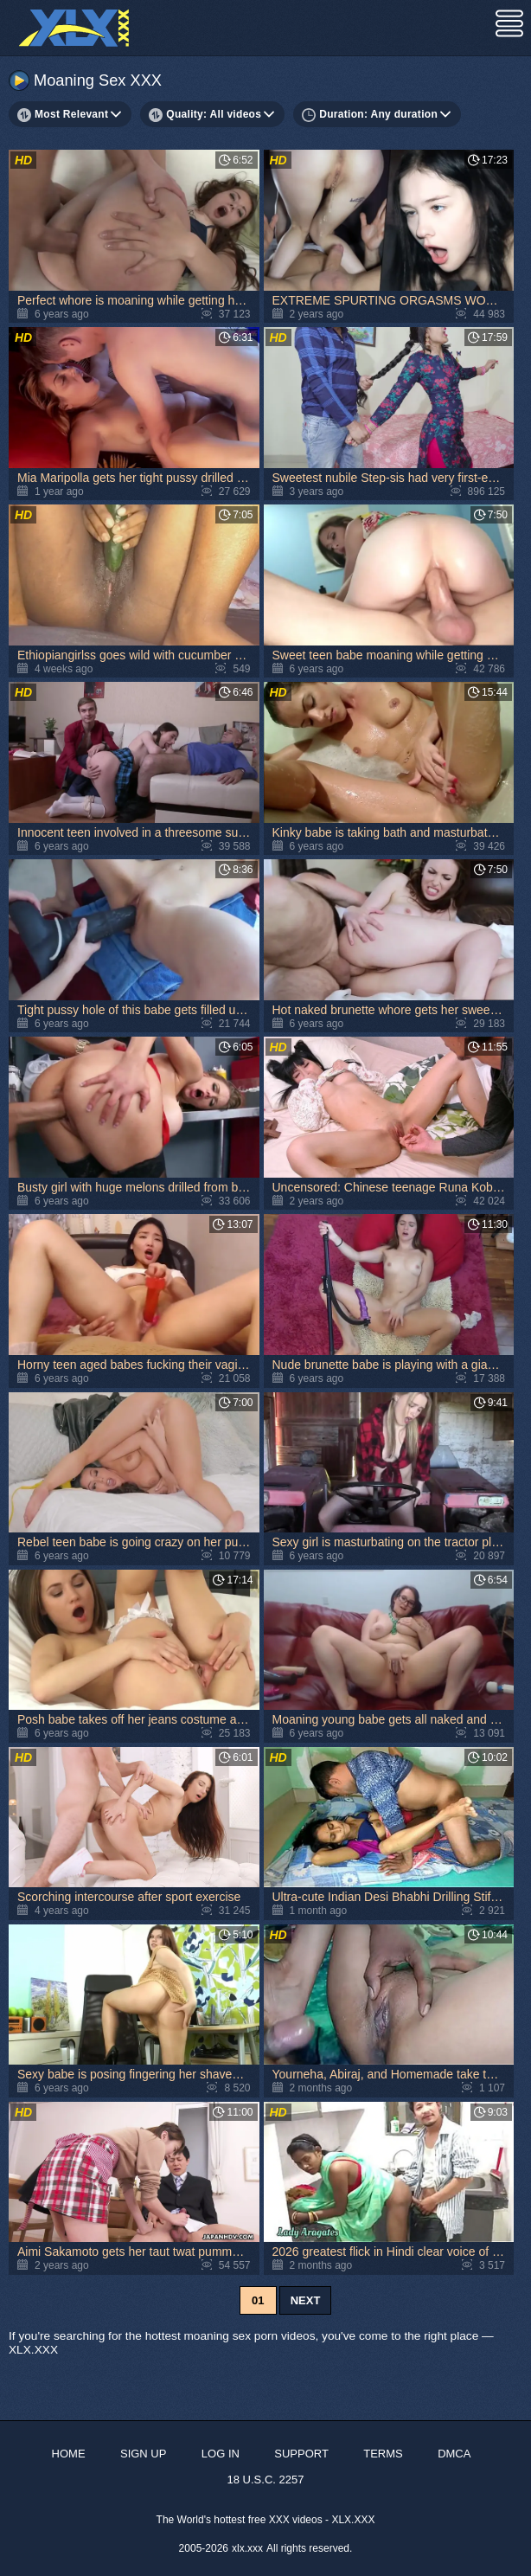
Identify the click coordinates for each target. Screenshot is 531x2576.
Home (69, 2453)
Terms (383, 2453)
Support (301, 2453)
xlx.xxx (247, 2548)
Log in (221, 2453)
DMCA (454, 2453)
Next (306, 2300)
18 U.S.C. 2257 (265, 2479)
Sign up (143, 2453)
